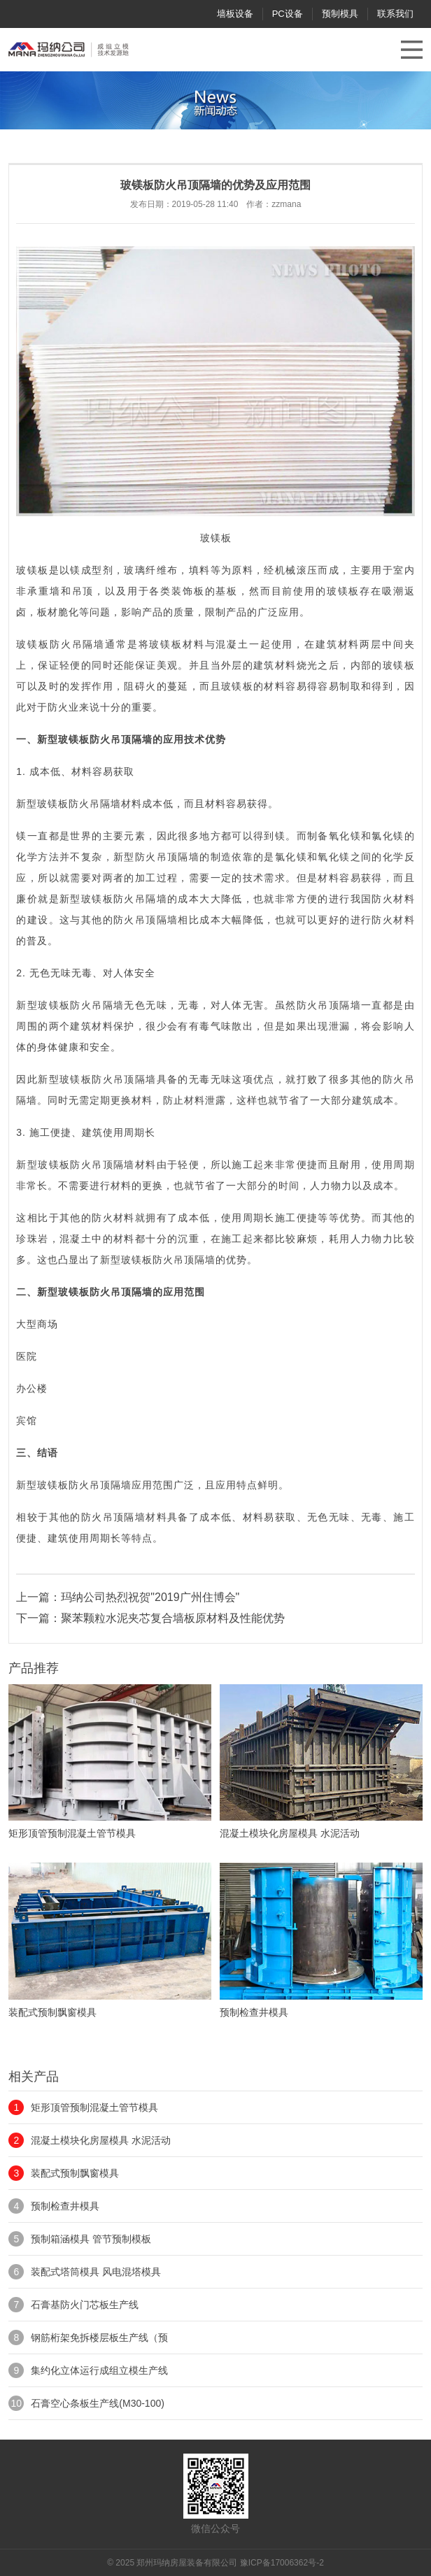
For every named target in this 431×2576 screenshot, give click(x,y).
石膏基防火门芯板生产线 (85, 2304)
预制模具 (340, 13)
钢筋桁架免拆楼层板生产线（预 (99, 2337)
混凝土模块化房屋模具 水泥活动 (101, 2140)
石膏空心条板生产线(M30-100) (97, 2403)
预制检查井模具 (65, 2206)
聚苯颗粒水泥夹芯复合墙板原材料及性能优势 (173, 1618)
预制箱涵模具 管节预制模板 (91, 2238)
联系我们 (395, 13)
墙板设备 (235, 13)
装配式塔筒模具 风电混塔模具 (96, 2271)
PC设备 (287, 13)
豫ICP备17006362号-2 (282, 2563)
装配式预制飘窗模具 (75, 2173)
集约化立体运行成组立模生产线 (99, 2370)
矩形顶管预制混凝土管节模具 (94, 2107)
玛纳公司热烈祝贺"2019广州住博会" (150, 1597)
